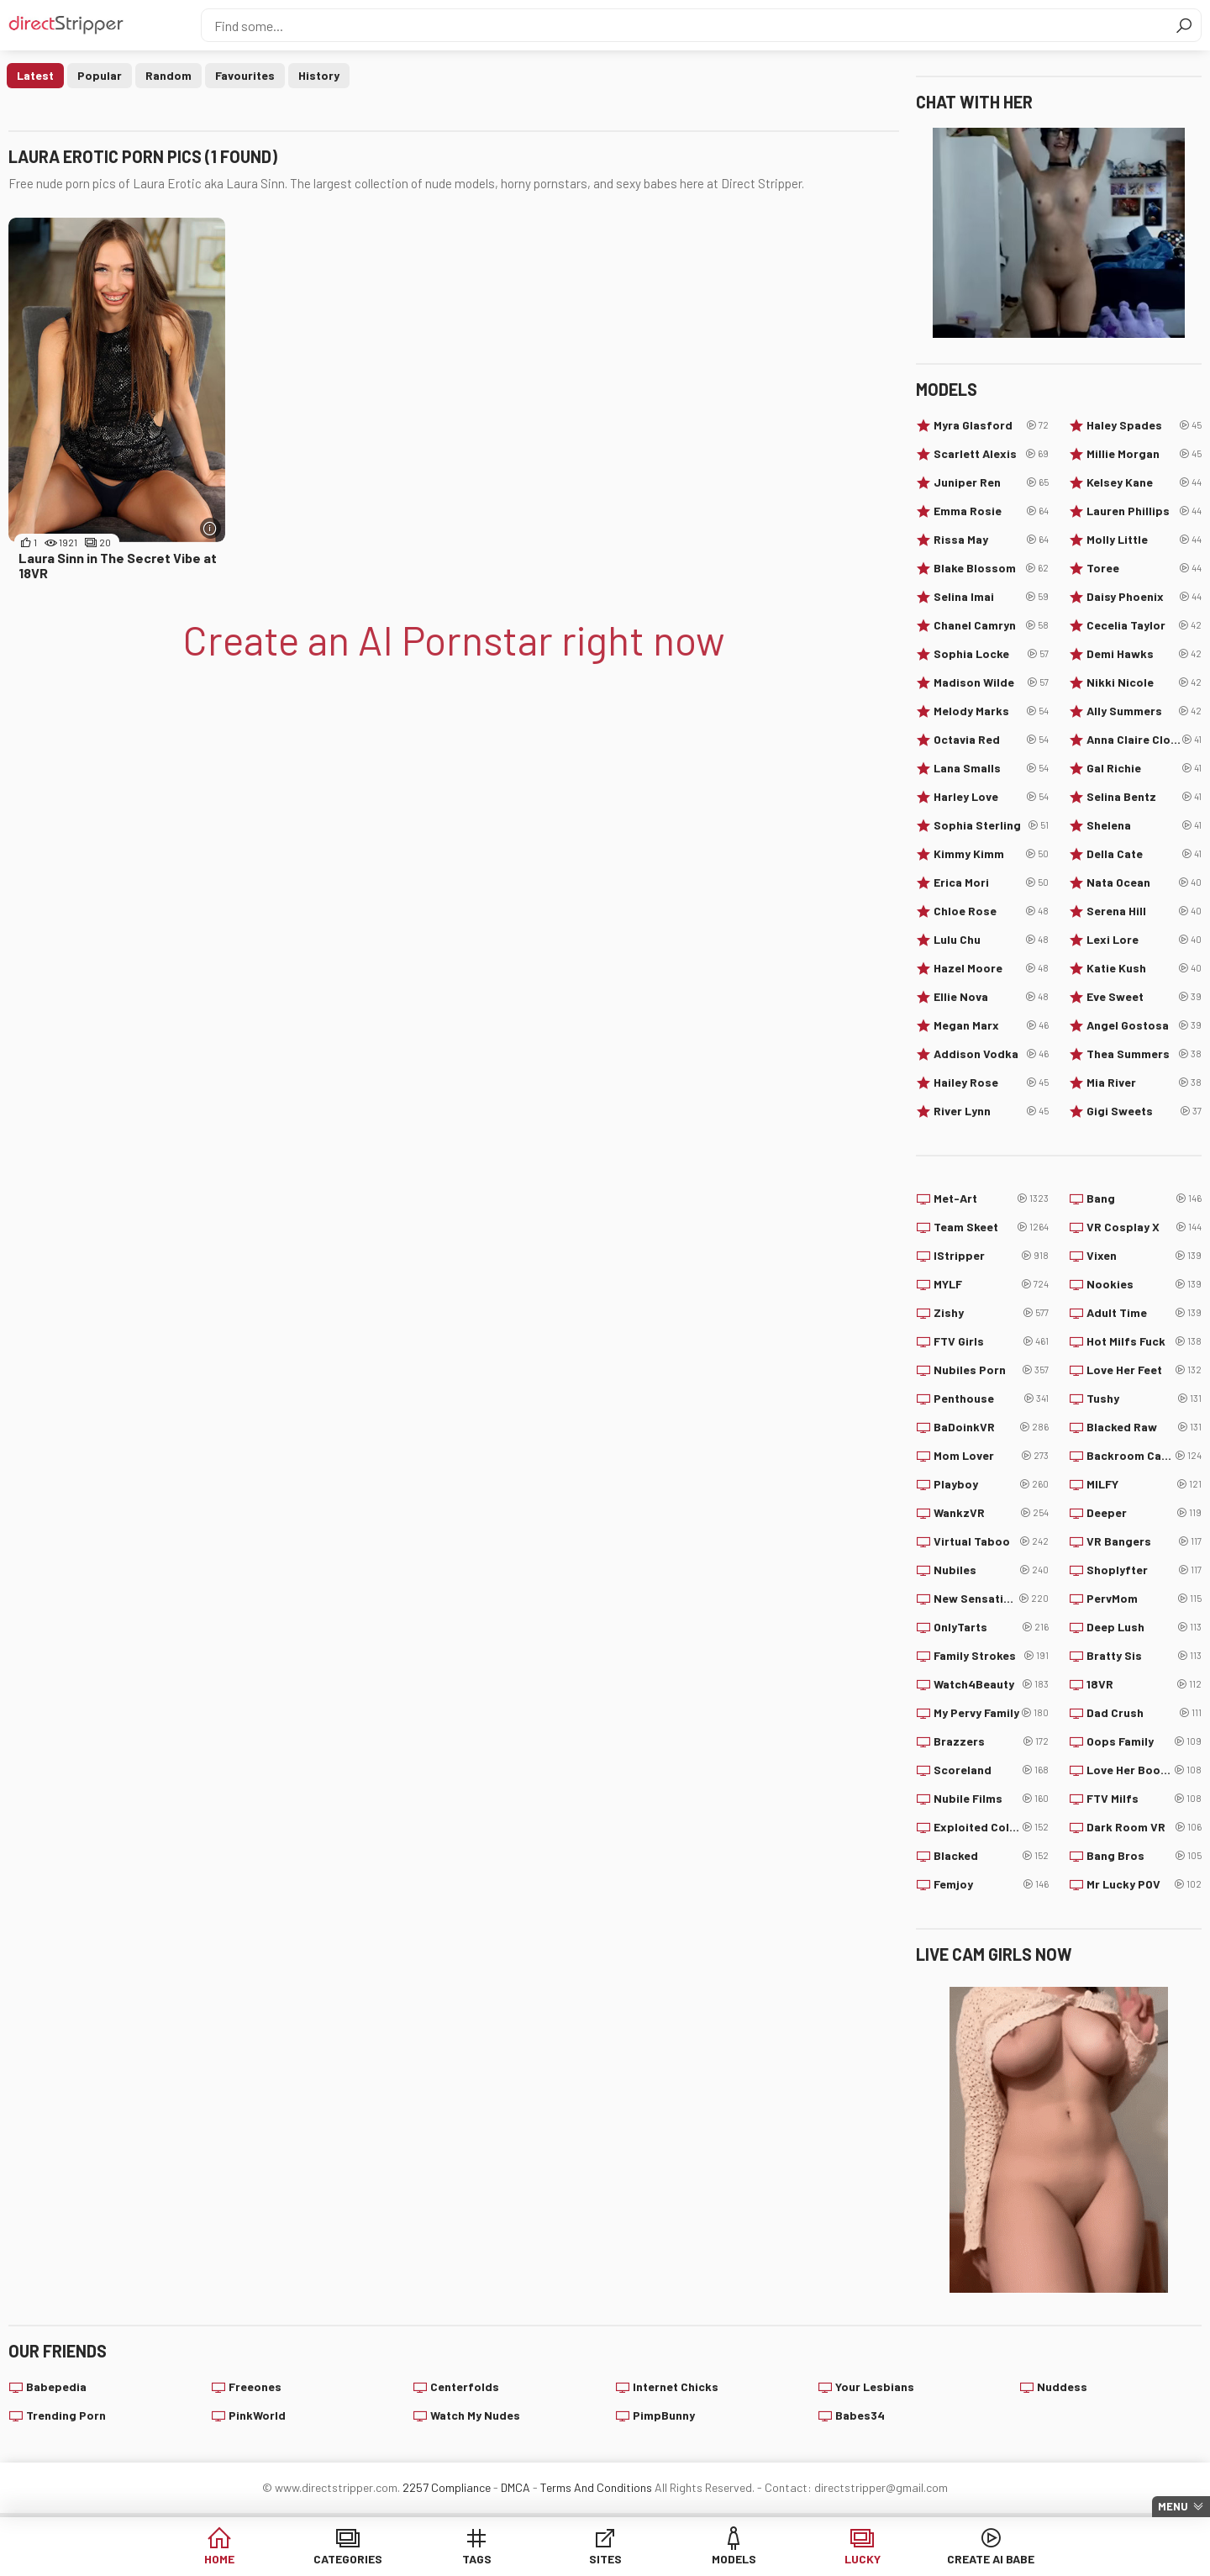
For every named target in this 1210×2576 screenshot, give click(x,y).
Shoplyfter (1144, 1570)
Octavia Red (991, 740)
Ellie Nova (991, 997)
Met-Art (991, 1198)
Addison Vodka (991, 1054)
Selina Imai (991, 597)
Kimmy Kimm (991, 854)
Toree (1144, 568)
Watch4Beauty (991, 1684)
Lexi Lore (1144, 940)
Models (734, 2559)
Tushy (1144, 1398)
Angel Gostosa (1144, 1025)
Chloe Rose (991, 911)
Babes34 (860, 2415)
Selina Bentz (1144, 797)
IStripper (991, 1256)
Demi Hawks (1144, 654)
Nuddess (1062, 2386)
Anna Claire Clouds (1144, 740)
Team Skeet (991, 1227)
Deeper (1144, 1513)
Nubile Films (991, 1798)
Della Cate (1144, 854)
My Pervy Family (991, 1713)
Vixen (1144, 1256)
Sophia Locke (991, 654)
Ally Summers (1144, 711)
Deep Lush (1144, 1627)
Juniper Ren (991, 482)
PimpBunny (664, 2415)
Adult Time (1144, 1313)
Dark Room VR (1144, 1827)
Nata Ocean (1144, 882)
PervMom (1144, 1598)
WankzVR (991, 1513)
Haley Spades (1144, 425)
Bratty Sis (1144, 1656)
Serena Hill (1144, 911)
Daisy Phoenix (1144, 597)
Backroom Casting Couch (1144, 1456)
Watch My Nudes (475, 2415)
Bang (1144, 1198)
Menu (1173, 2506)
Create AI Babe (990, 2559)
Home (219, 2559)
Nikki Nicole (1144, 682)
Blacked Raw (1144, 1427)
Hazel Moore (991, 968)
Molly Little (1144, 539)
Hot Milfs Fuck (1144, 1341)
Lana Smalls (991, 768)
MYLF (991, 1284)
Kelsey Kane (1144, 482)
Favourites (245, 75)
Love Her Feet (1144, 1370)
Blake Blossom (991, 568)
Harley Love (991, 797)
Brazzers (991, 1741)
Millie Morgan (1144, 454)
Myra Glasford (991, 425)
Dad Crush (1144, 1713)
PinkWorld (257, 2415)
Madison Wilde (991, 682)
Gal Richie (1144, 768)
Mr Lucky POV (1144, 1884)
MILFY (1144, 1484)
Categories (347, 2559)
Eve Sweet (1144, 997)
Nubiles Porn (991, 1370)
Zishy (991, 1313)
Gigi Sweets (1144, 1111)
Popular (99, 75)
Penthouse (991, 1398)
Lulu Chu (991, 940)
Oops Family (1144, 1741)
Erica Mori (991, 882)
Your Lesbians (874, 2386)
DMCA (515, 2487)
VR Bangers (1144, 1541)
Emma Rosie (991, 511)
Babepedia (56, 2386)
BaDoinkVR (991, 1427)
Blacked (991, 1856)
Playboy (991, 1484)
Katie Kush (1144, 968)
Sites (605, 2559)
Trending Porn (66, 2415)
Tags (477, 2559)
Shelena (1144, 825)
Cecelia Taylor (1144, 625)
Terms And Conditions (596, 2487)
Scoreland (991, 1770)
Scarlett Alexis (991, 454)
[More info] (210, 528)
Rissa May (991, 539)
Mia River (1144, 1082)
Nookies (1144, 1284)
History (318, 75)
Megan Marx (991, 1025)
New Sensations (991, 1598)
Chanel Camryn (991, 625)
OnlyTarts (991, 1627)
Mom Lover (991, 1456)
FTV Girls (991, 1341)
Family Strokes (991, 1656)
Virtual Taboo (991, 1541)
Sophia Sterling (991, 825)
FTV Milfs (1144, 1798)
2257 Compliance (446, 2487)
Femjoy (991, 1884)
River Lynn (991, 1111)
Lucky (862, 2559)
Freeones (255, 2386)
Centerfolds (464, 2386)
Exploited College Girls (991, 1827)
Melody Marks (991, 711)
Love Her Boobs (1144, 1770)
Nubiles (991, 1570)
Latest (35, 75)
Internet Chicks (675, 2386)
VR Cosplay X (1144, 1227)
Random (168, 75)
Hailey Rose (991, 1082)
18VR (1144, 1684)
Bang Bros (1144, 1856)
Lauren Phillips (1144, 511)
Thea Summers (1144, 1054)
